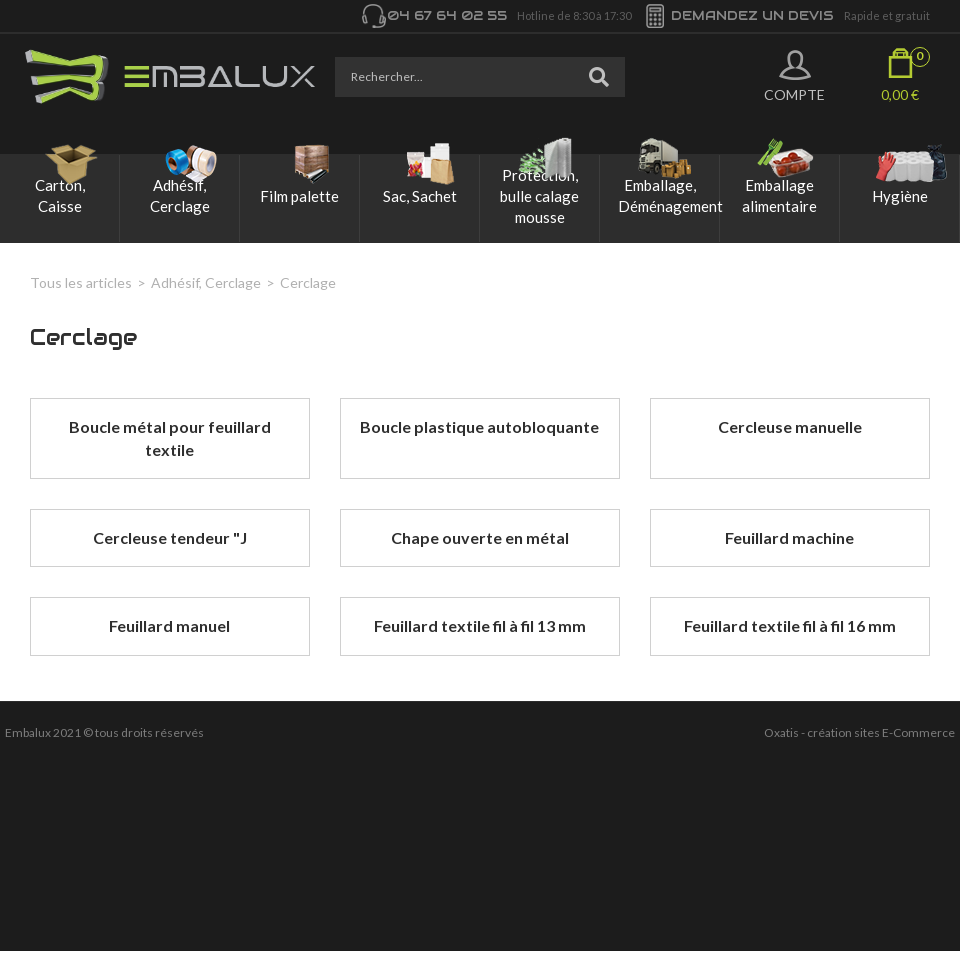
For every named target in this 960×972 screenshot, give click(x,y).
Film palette (299, 196)
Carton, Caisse (60, 195)
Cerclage (308, 282)
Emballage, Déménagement (668, 195)
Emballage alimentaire (779, 195)
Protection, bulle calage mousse (539, 196)
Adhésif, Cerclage (180, 195)
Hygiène (900, 196)
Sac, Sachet (420, 196)
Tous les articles (81, 282)
